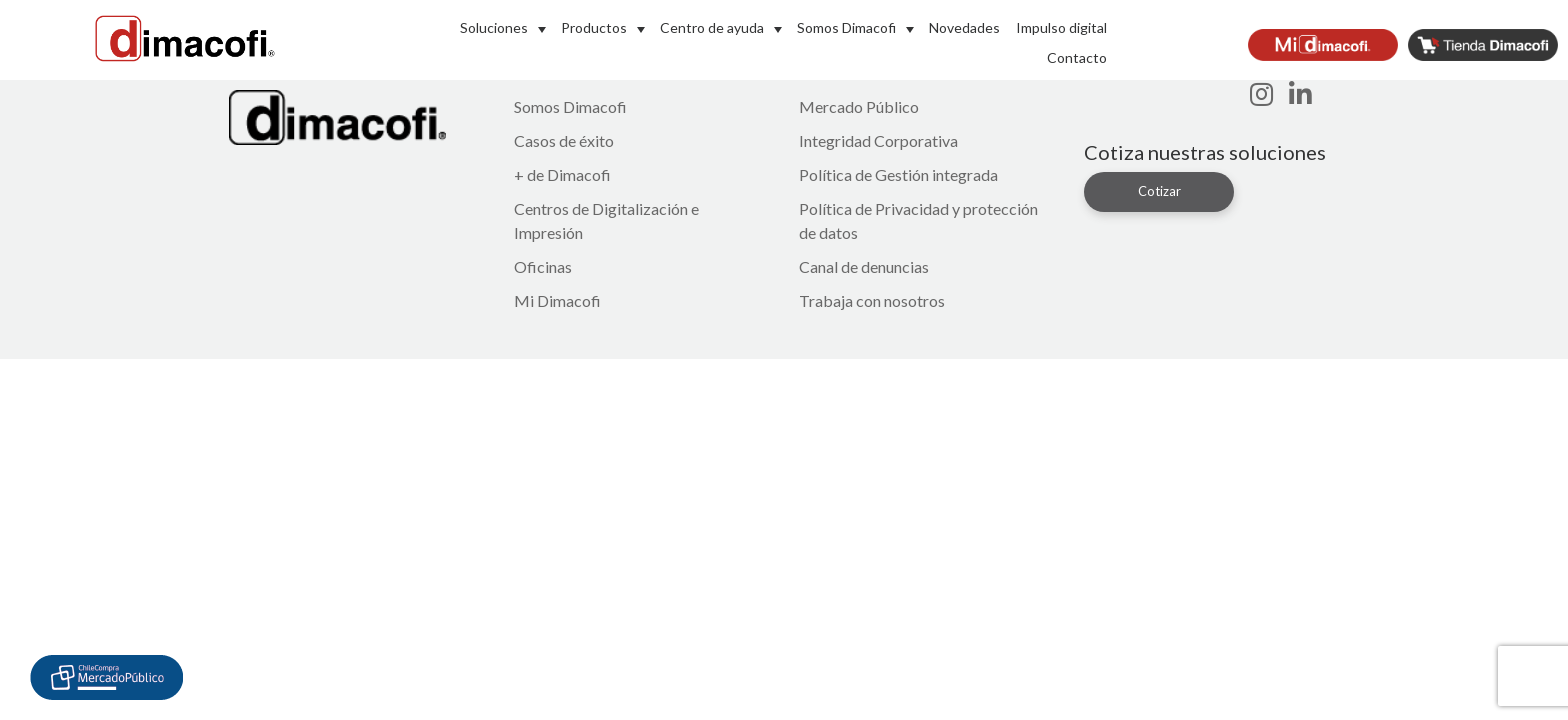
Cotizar (1159, 191)
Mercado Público (859, 106)
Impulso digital (1061, 27)
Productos (594, 27)
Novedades (964, 27)
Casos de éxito (564, 140)
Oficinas (543, 266)
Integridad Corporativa (878, 140)
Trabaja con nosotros (872, 300)
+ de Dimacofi (562, 174)
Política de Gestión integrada (898, 174)
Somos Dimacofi (846, 27)
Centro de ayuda (712, 27)
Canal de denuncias (864, 266)
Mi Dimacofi (557, 300)
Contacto (1077, 57)
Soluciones (494, 27)
